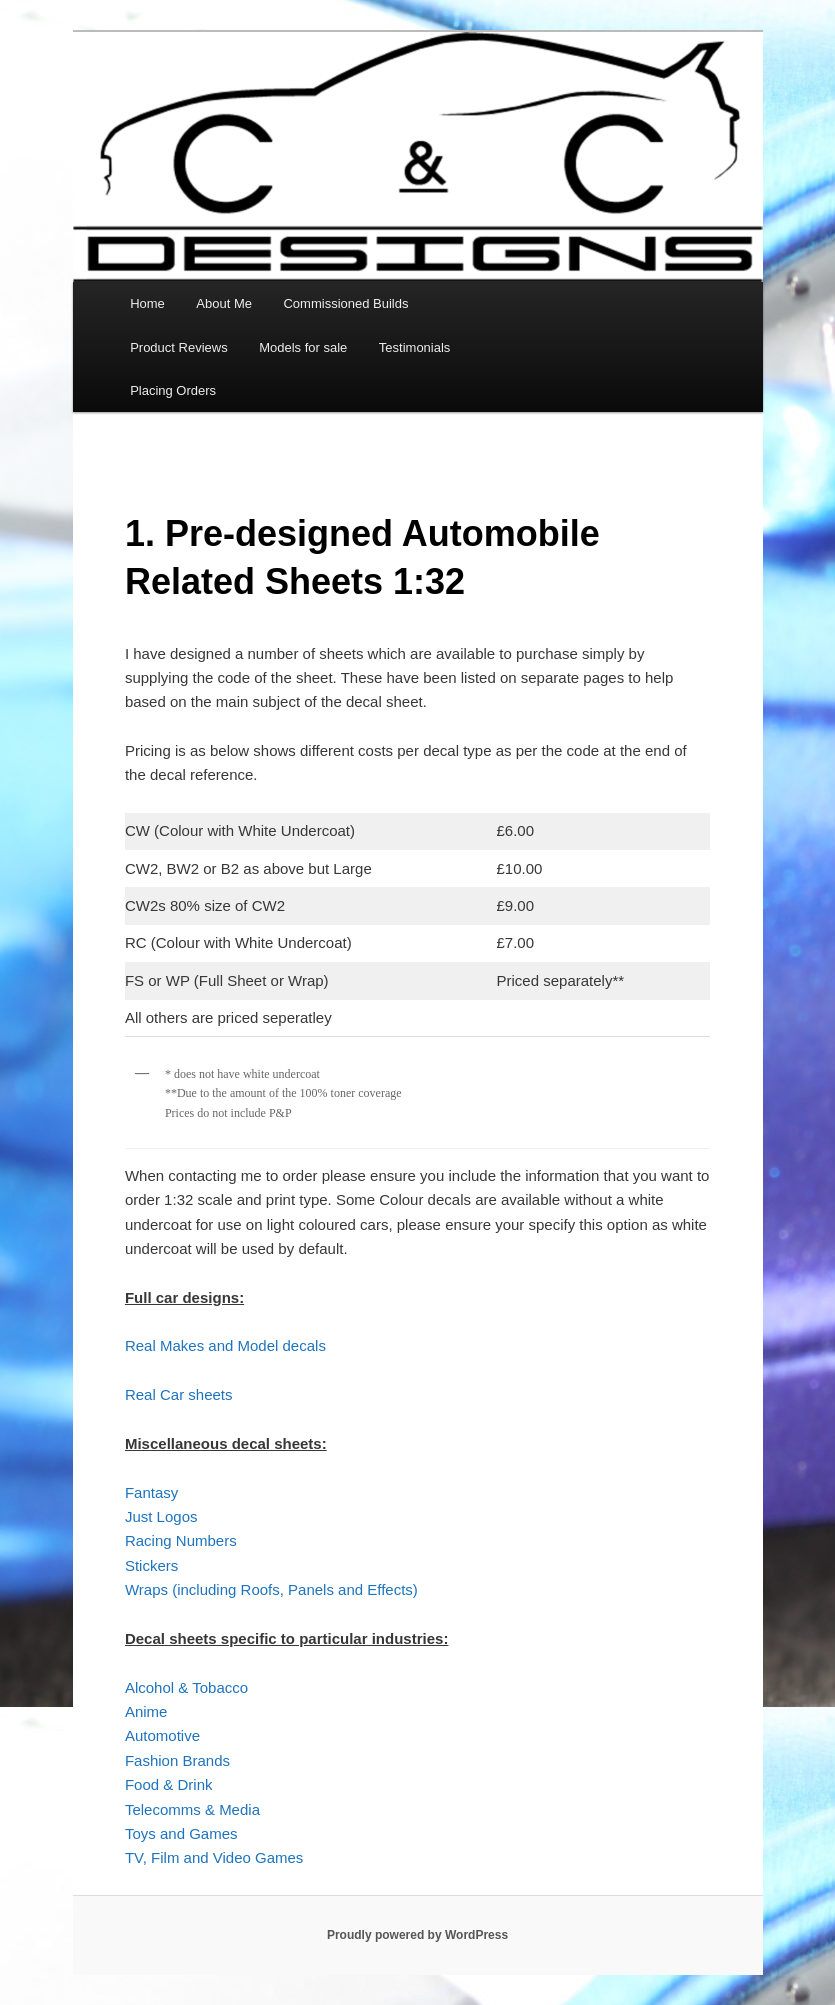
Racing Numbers (181, 1540)
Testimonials (415, 347)
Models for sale (303, 347)
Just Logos (161, 1516)
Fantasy (151, 1492)
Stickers (151, 1565)
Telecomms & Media (192, 1809)
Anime (146, 1711)
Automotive (162, 1735)
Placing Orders (173, 390)
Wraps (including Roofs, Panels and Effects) (271, 1589)
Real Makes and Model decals (225, 1345)
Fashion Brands (177, 1760)
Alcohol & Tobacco (186, 1687)
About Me (224, 303)
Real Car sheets (179, 1394)
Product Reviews (179, 347)
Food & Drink (169, 1784)
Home (147, 303)
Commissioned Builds (345, 303)
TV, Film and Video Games (214, 1857)
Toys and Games (181, 1833)
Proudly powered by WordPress (417, 1935)
